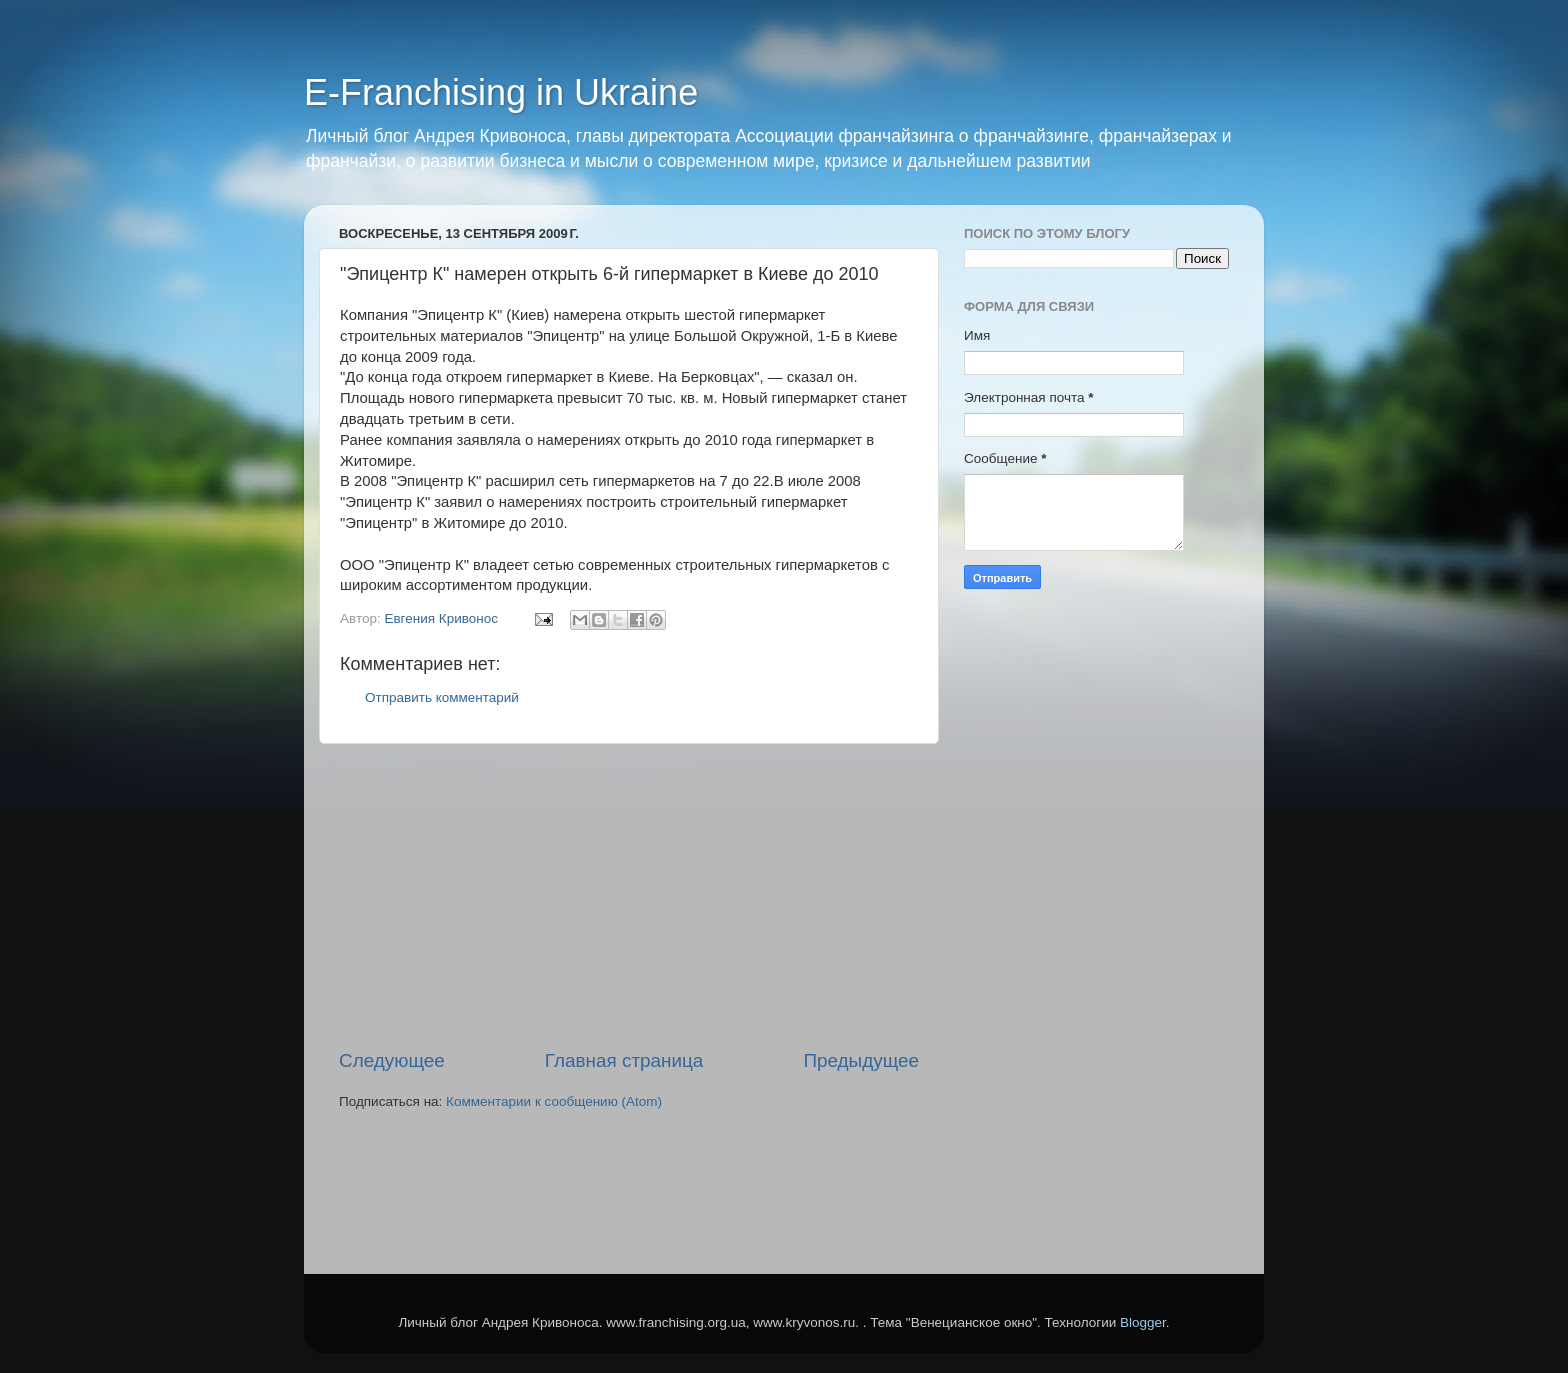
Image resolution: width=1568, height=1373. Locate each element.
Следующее (392, 1060)
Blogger (1143, 1322)
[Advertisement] (629, 896)
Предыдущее (861, 1060)
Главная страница (624, 1060)
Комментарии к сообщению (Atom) (554, 1101)
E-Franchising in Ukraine (501, 92)
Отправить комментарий (442, 697)
